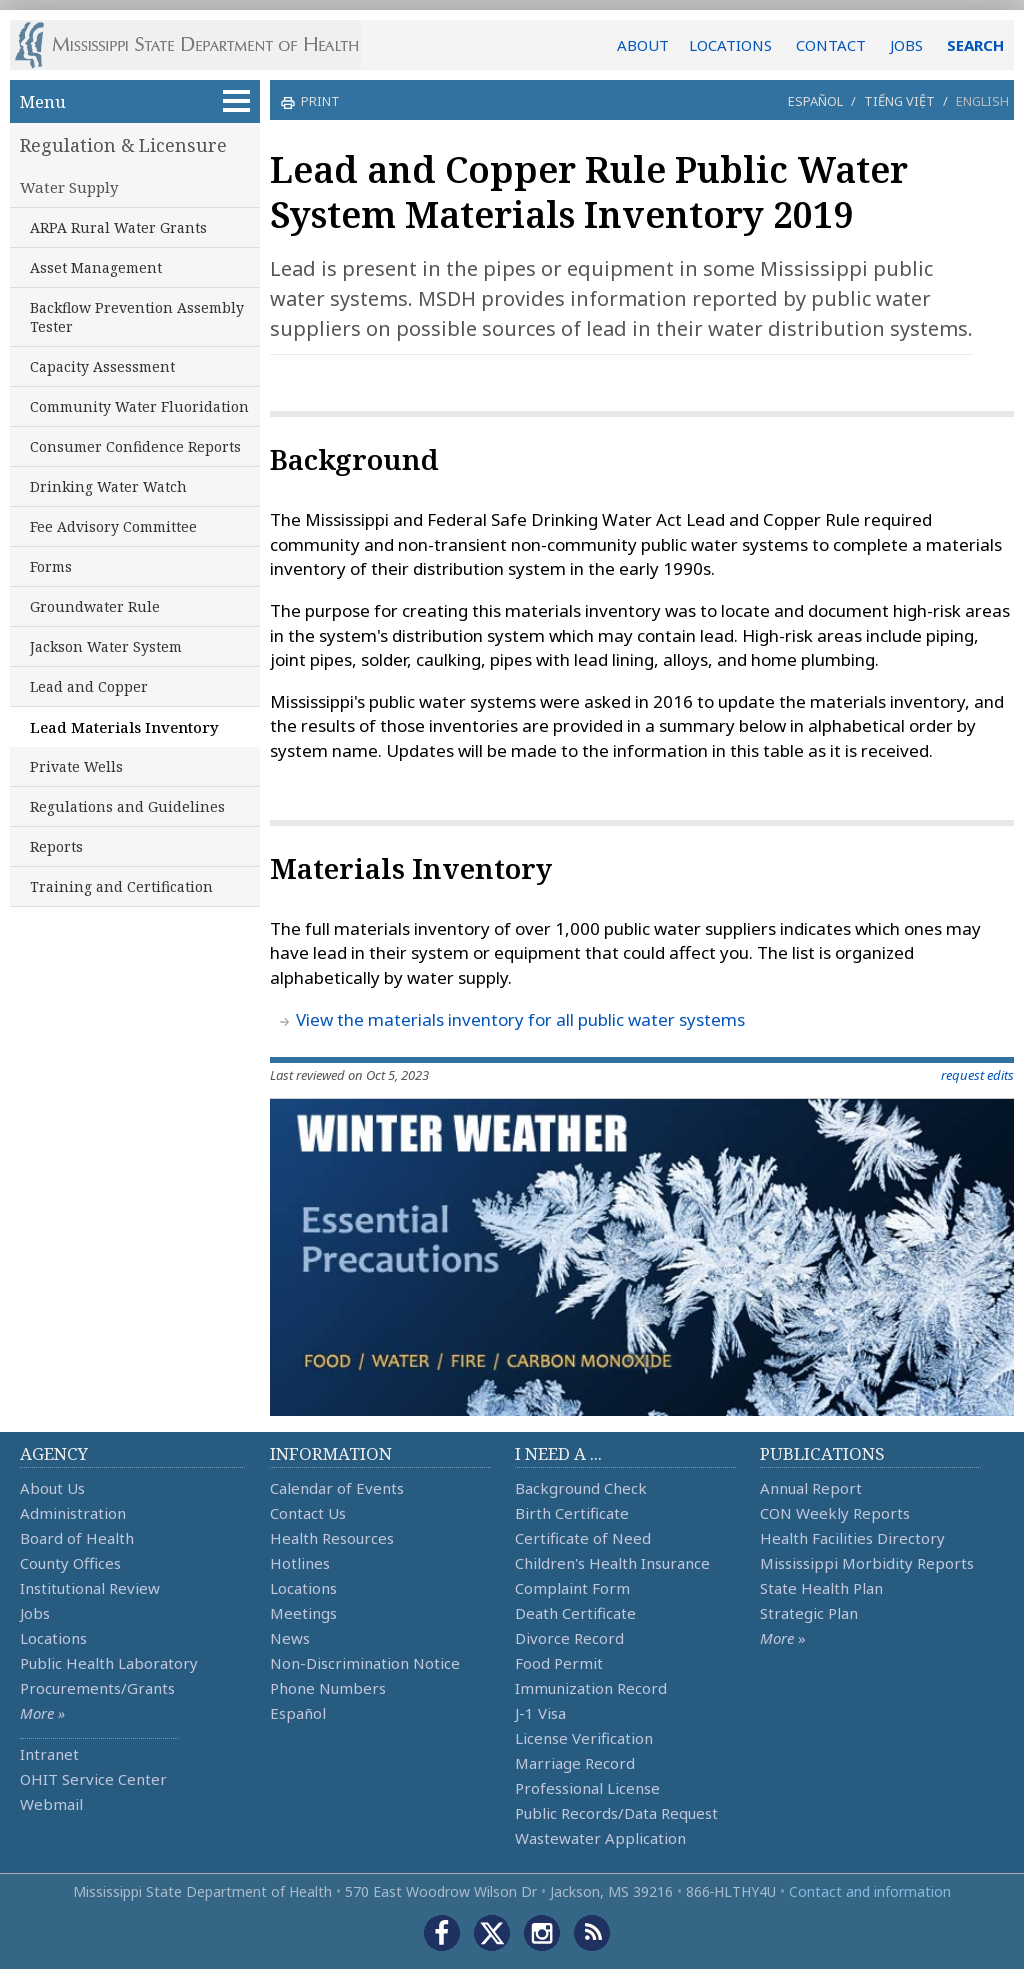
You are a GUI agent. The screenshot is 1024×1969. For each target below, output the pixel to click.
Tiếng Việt (899, 101)
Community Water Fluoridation (139, 406)
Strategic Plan (809, 1613)
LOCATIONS (730, 45)
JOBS (906, 45)
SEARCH (975, 45)
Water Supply (69, 187)
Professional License (587, 1788)
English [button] (982, 101)
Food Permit (559, 1663)
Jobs (35, 1613)
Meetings (303, 1613)
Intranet (49, 1754)
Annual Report (811, 1488)
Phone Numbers (328, 1688)
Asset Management (96, 267)
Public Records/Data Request (616, 1813)
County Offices (70, 1563)
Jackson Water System (106, 646)
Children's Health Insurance (612, 1563)
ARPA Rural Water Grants (118, 227)
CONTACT (831, 45)
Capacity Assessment (102, 366)
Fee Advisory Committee (113, 526)
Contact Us (308, 1513)
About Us (52, 1488)
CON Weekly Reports (835, 1513)
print (318, 101)
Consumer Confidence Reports (135, 446)
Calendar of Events (337, 1488)
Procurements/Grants (97, 1688)
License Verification (584, 1738)
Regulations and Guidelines (127, 806)
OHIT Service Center (93, 1779)
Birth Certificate (572, 1513)
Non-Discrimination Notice (365, 1663)
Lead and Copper (89, 686)
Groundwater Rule (95, 606)
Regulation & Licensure (123, 145)
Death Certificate (575, 1613)
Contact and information (870, 1891)
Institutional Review (90, 1588)
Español (815, 101)
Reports (56, 846)
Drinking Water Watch (108, 486)
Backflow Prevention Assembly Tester (137, 317)
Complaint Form (572, 1588)
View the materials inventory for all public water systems (520, 1019)
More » (42, 1713)
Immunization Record (591, 1688)
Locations (53, 1638)
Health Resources (332, 1538)
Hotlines (300, 1563)
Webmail (51, 1804)
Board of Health (77, 1538)
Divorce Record (569, 1638)
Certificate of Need (583, 1538)
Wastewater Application (600, 1838)
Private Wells (76, 766)
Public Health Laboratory (109, 1663)
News (290, 1638)
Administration (73, 1513)
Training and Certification (121, 886)
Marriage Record (575, 1763)
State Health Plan (821, 1588)
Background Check (581, 1488)
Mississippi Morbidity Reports (867, 1563)
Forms (51, 566)
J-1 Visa (540, 1713)
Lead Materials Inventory (124, 727)
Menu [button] (135, 101)
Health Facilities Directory (852, 1538)
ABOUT (643, 45)
